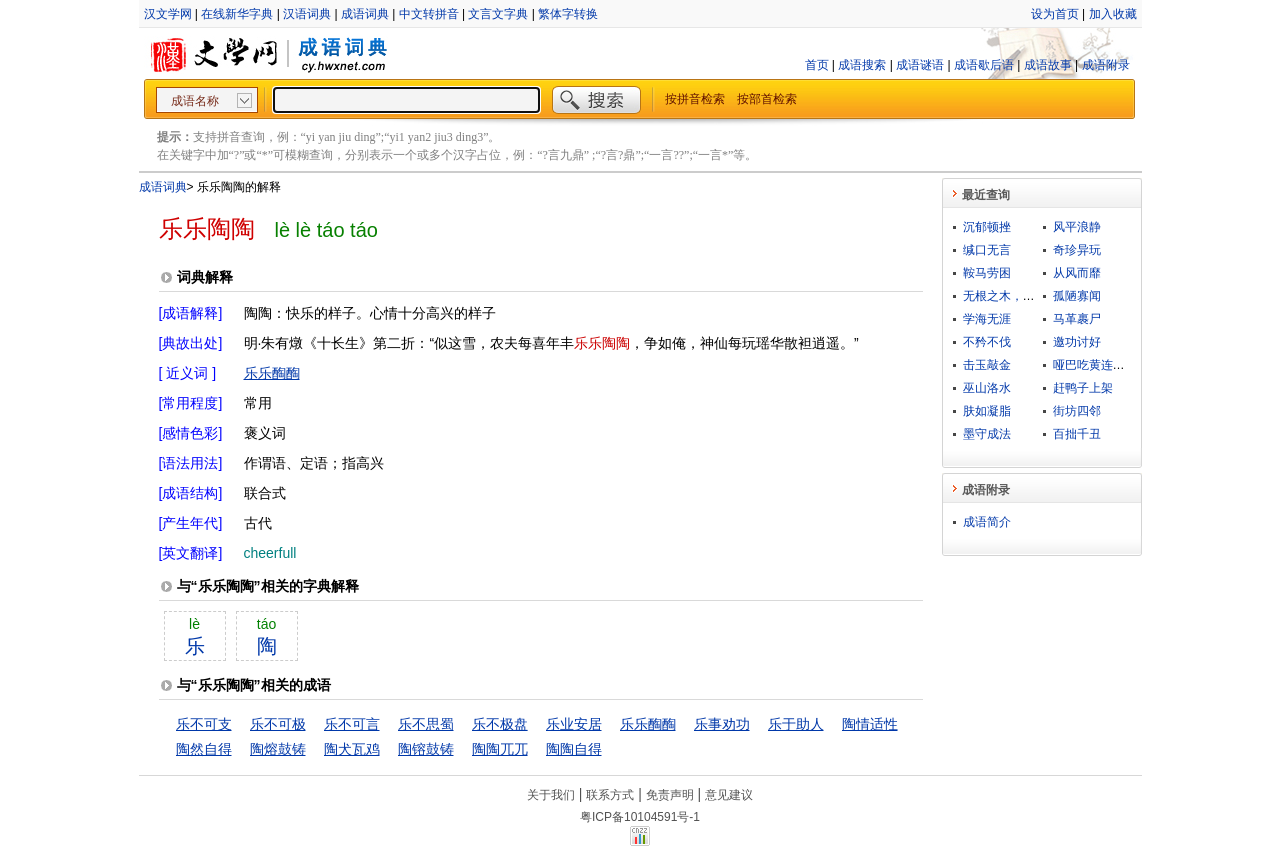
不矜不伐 (987, 342)
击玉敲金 (987, 365)
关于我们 (551, 795)
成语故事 (1048, 65)
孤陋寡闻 (1077, 296)
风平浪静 (1077, 227)
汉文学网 (168, 14)
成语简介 (987, 522)
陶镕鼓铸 (426, 749)
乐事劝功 (722, 724)
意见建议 (729, 795)
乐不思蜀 (426, 724)
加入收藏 (1113, 14)
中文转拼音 (429, 14)
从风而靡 (1077, 273)
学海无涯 (987, 319)
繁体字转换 (568, 14)
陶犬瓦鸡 (352, 749)
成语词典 (365, 14)
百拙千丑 (1077, 434)
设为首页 (1055, 14)
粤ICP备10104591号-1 (640, 817)
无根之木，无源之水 (1017, 296)
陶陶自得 (574, 749)
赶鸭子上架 (1083, 388)
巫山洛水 (987, 388)
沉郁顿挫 (987, 227)
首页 (817, 65)
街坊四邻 (1077, 411)
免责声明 (670, 795)
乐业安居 (574, 724)
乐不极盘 (500, 724)
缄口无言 (987, 250)
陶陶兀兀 (500, 749)
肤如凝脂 (987, 411)
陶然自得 (204, 749)
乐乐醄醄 (272, 373)
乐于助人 (796, 724)
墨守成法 (987, 434)
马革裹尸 (1077, 319)
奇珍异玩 (1077, 250)
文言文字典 (498, 14)
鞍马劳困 (987, 273)
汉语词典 (307, 14)
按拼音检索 (695, 99)
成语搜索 (862, 65)
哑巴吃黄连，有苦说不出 (1119, 365)
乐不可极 (278, 724)
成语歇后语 (984, 65)
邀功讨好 (1077, 342)
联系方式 (610, 795)
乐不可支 (204, 724)
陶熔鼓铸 (278, 749)
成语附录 (1106, 65)
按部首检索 (767, 99)
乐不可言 (352, 724)
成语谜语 (920, 65)
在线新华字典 (237, 14)
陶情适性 (870, 724)
